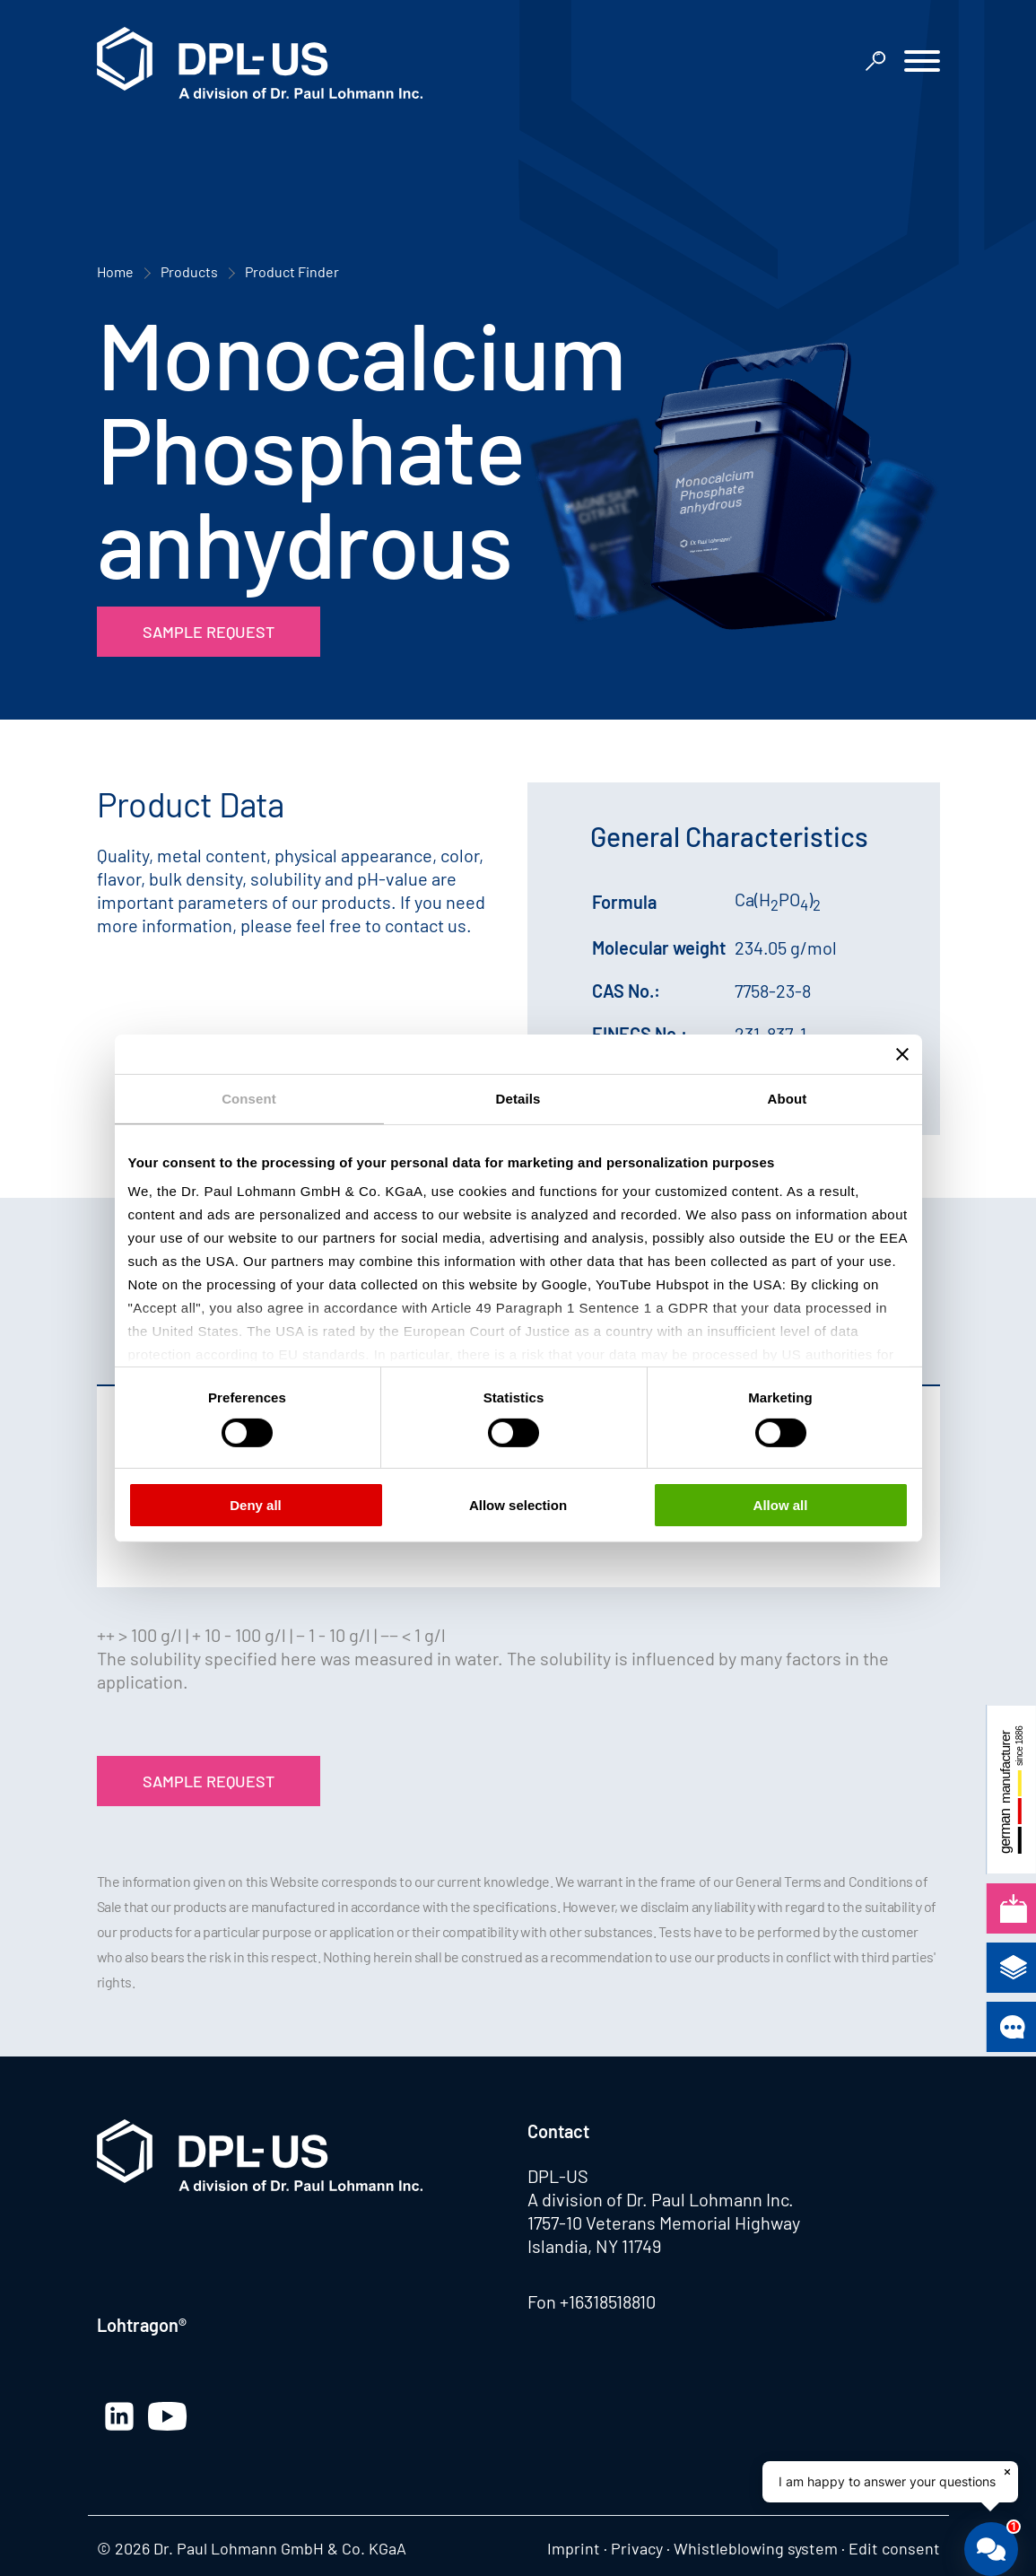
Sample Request (208, 632)
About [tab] (787, 1097)
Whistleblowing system (756, 2548)
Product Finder (292, 271)
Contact (558, 2131)
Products (189, 271)
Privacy (637, 2548)
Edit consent (894, 2548)
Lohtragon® (142, 2325)
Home (115, 271)
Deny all (256, 1505)
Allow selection (518, 1505)
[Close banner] (902, 1053)
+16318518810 (608, 2301)
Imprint (573, 2548)
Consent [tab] (249, 1097)
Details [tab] (518, 1097)
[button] (922, 63)
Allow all (780, 1505)
